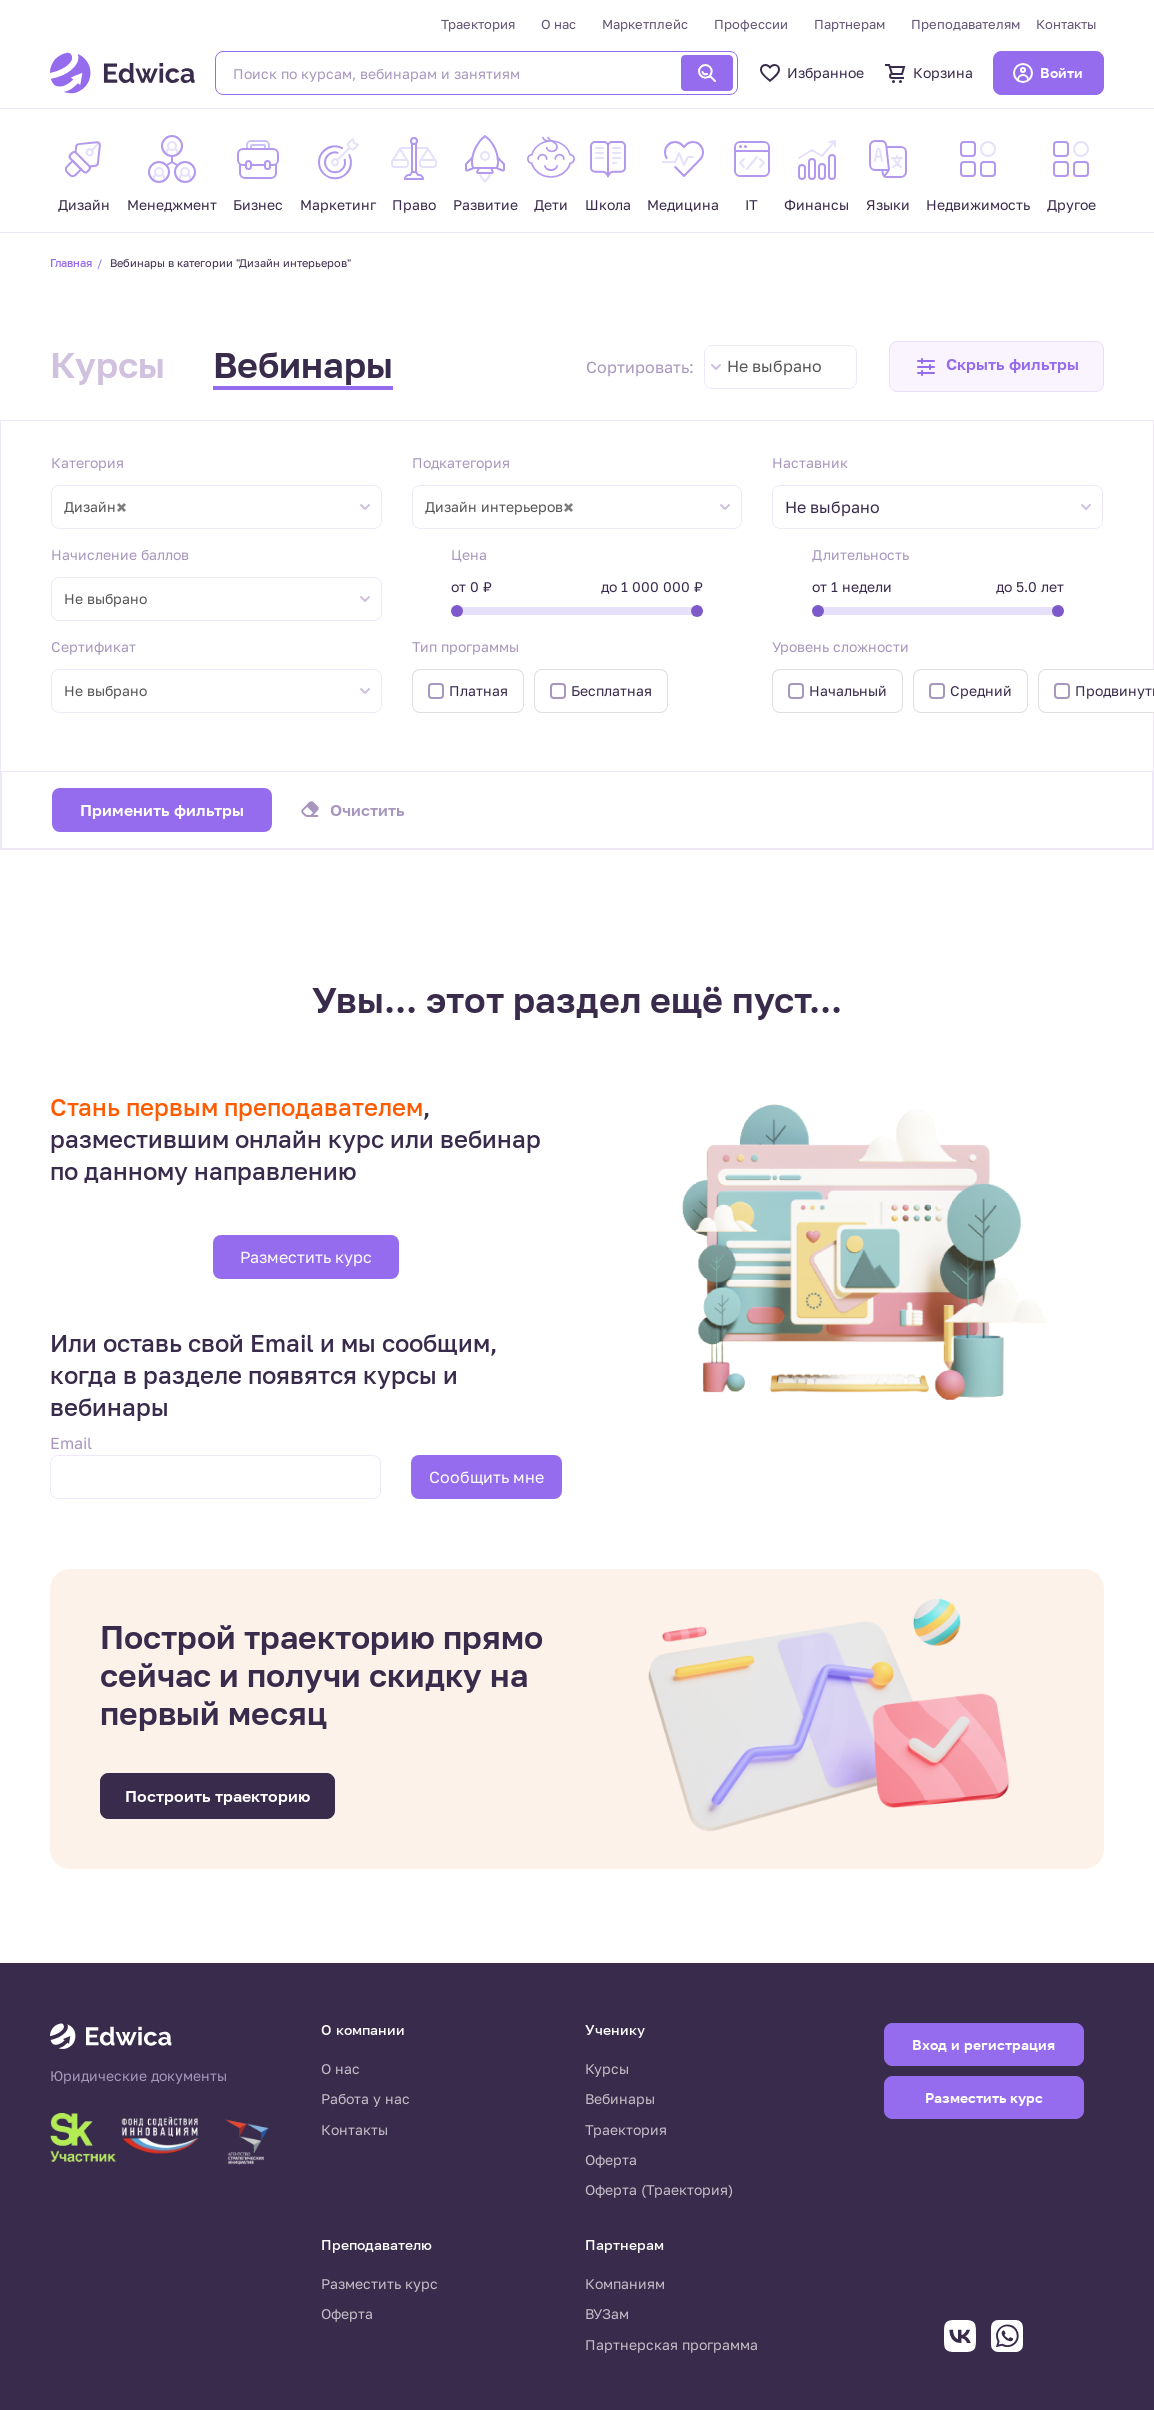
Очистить (367, 810)
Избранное (811, 73)
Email (71, 1443)
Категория (87, 462)
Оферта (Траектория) (659, 2189)
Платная (478, 690)
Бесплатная (611, 690)
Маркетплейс (645, 24)
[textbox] (842, 507)
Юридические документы (138, 2076)
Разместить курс (306, 1257)
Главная (71, 262)
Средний (981, 690)
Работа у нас (365, 2098)
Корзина (928, 73)
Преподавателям (965, 24)
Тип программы (465, 646)
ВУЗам (607, 2313)
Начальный (848, 690)
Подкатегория (461, 462)
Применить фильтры (162, 810)
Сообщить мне (486, 1477)
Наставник (810, 462)
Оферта (611, 2159)
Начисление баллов (120, 554)
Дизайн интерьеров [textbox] (499, 507)
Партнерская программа (671, 2344)
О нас (558, 24)
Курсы (107, 364)
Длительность (860, 554)
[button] (996, 366)
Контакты (1066, 24)
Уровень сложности (840, 646)
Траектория (478, 24)
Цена (469, 554)
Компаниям (625, 2283)
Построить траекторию (217, 1796)
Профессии (751, 24)
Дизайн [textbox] (95, 507)
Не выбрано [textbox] (774, 366)
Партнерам (849, 24)
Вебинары (303, 364)
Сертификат (93, 646)
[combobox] (780, 367)
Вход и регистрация (983, 2044)
